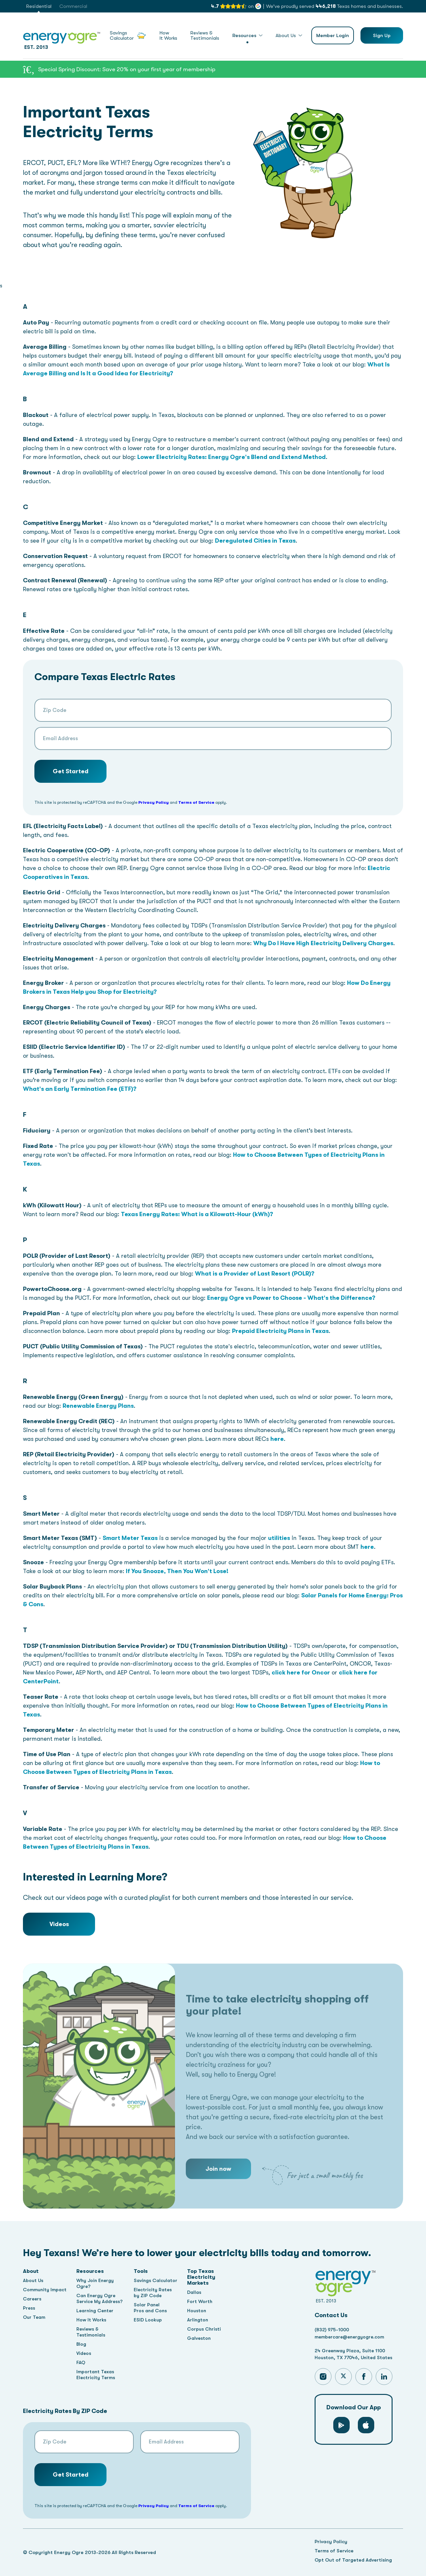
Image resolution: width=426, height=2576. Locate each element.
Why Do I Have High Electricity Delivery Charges (323, 943)
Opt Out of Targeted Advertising (353, 2560)
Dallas (197, 2292)
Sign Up (382, 35)
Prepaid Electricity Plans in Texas (280, 1331)
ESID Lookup (149, 2320)
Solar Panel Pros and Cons (152, 2308)
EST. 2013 (61, 39)
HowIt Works (168, 35)
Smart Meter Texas (130, 1538)
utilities (279, 1538)
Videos (59, 1924)
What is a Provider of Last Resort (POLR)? (254, 1273)
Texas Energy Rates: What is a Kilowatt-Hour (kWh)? (197, 1214)
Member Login (332, 35)
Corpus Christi (207, 2329)
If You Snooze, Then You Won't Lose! (177, 1571)
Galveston (202, 2338)
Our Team (34, 2317)
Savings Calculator (157, 2280)
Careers (32, 2299)
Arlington (201, 2320)
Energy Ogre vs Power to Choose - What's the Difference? (291, 1298)
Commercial (73, 6)
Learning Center (97, 2311)
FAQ (82, 2362)
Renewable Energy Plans (98, 1405)
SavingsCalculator (128, 35)
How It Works (93, 2320)
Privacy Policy (153, 802)
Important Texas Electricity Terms (97, 2374)
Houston (200, 2311)
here (277, 1439)
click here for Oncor (301, 1672)
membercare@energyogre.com (351, 2337)
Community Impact (45, 2290)
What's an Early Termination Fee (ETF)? (79, 1089)
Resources (244, 35)
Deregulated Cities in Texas (255, 540)
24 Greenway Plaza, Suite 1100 (352, 2351)
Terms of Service (196, 802)
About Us (286, 35)
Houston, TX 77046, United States (355, 2359)
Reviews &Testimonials (204, 35)
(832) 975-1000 (332, 2330)
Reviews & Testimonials (92, 2332)
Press (29, 2308)
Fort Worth (203, 2301)
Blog (83, 2344)
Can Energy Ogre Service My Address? (101, 2298)
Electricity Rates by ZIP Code (154, 2292)
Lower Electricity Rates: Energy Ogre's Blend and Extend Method (231, 457)
